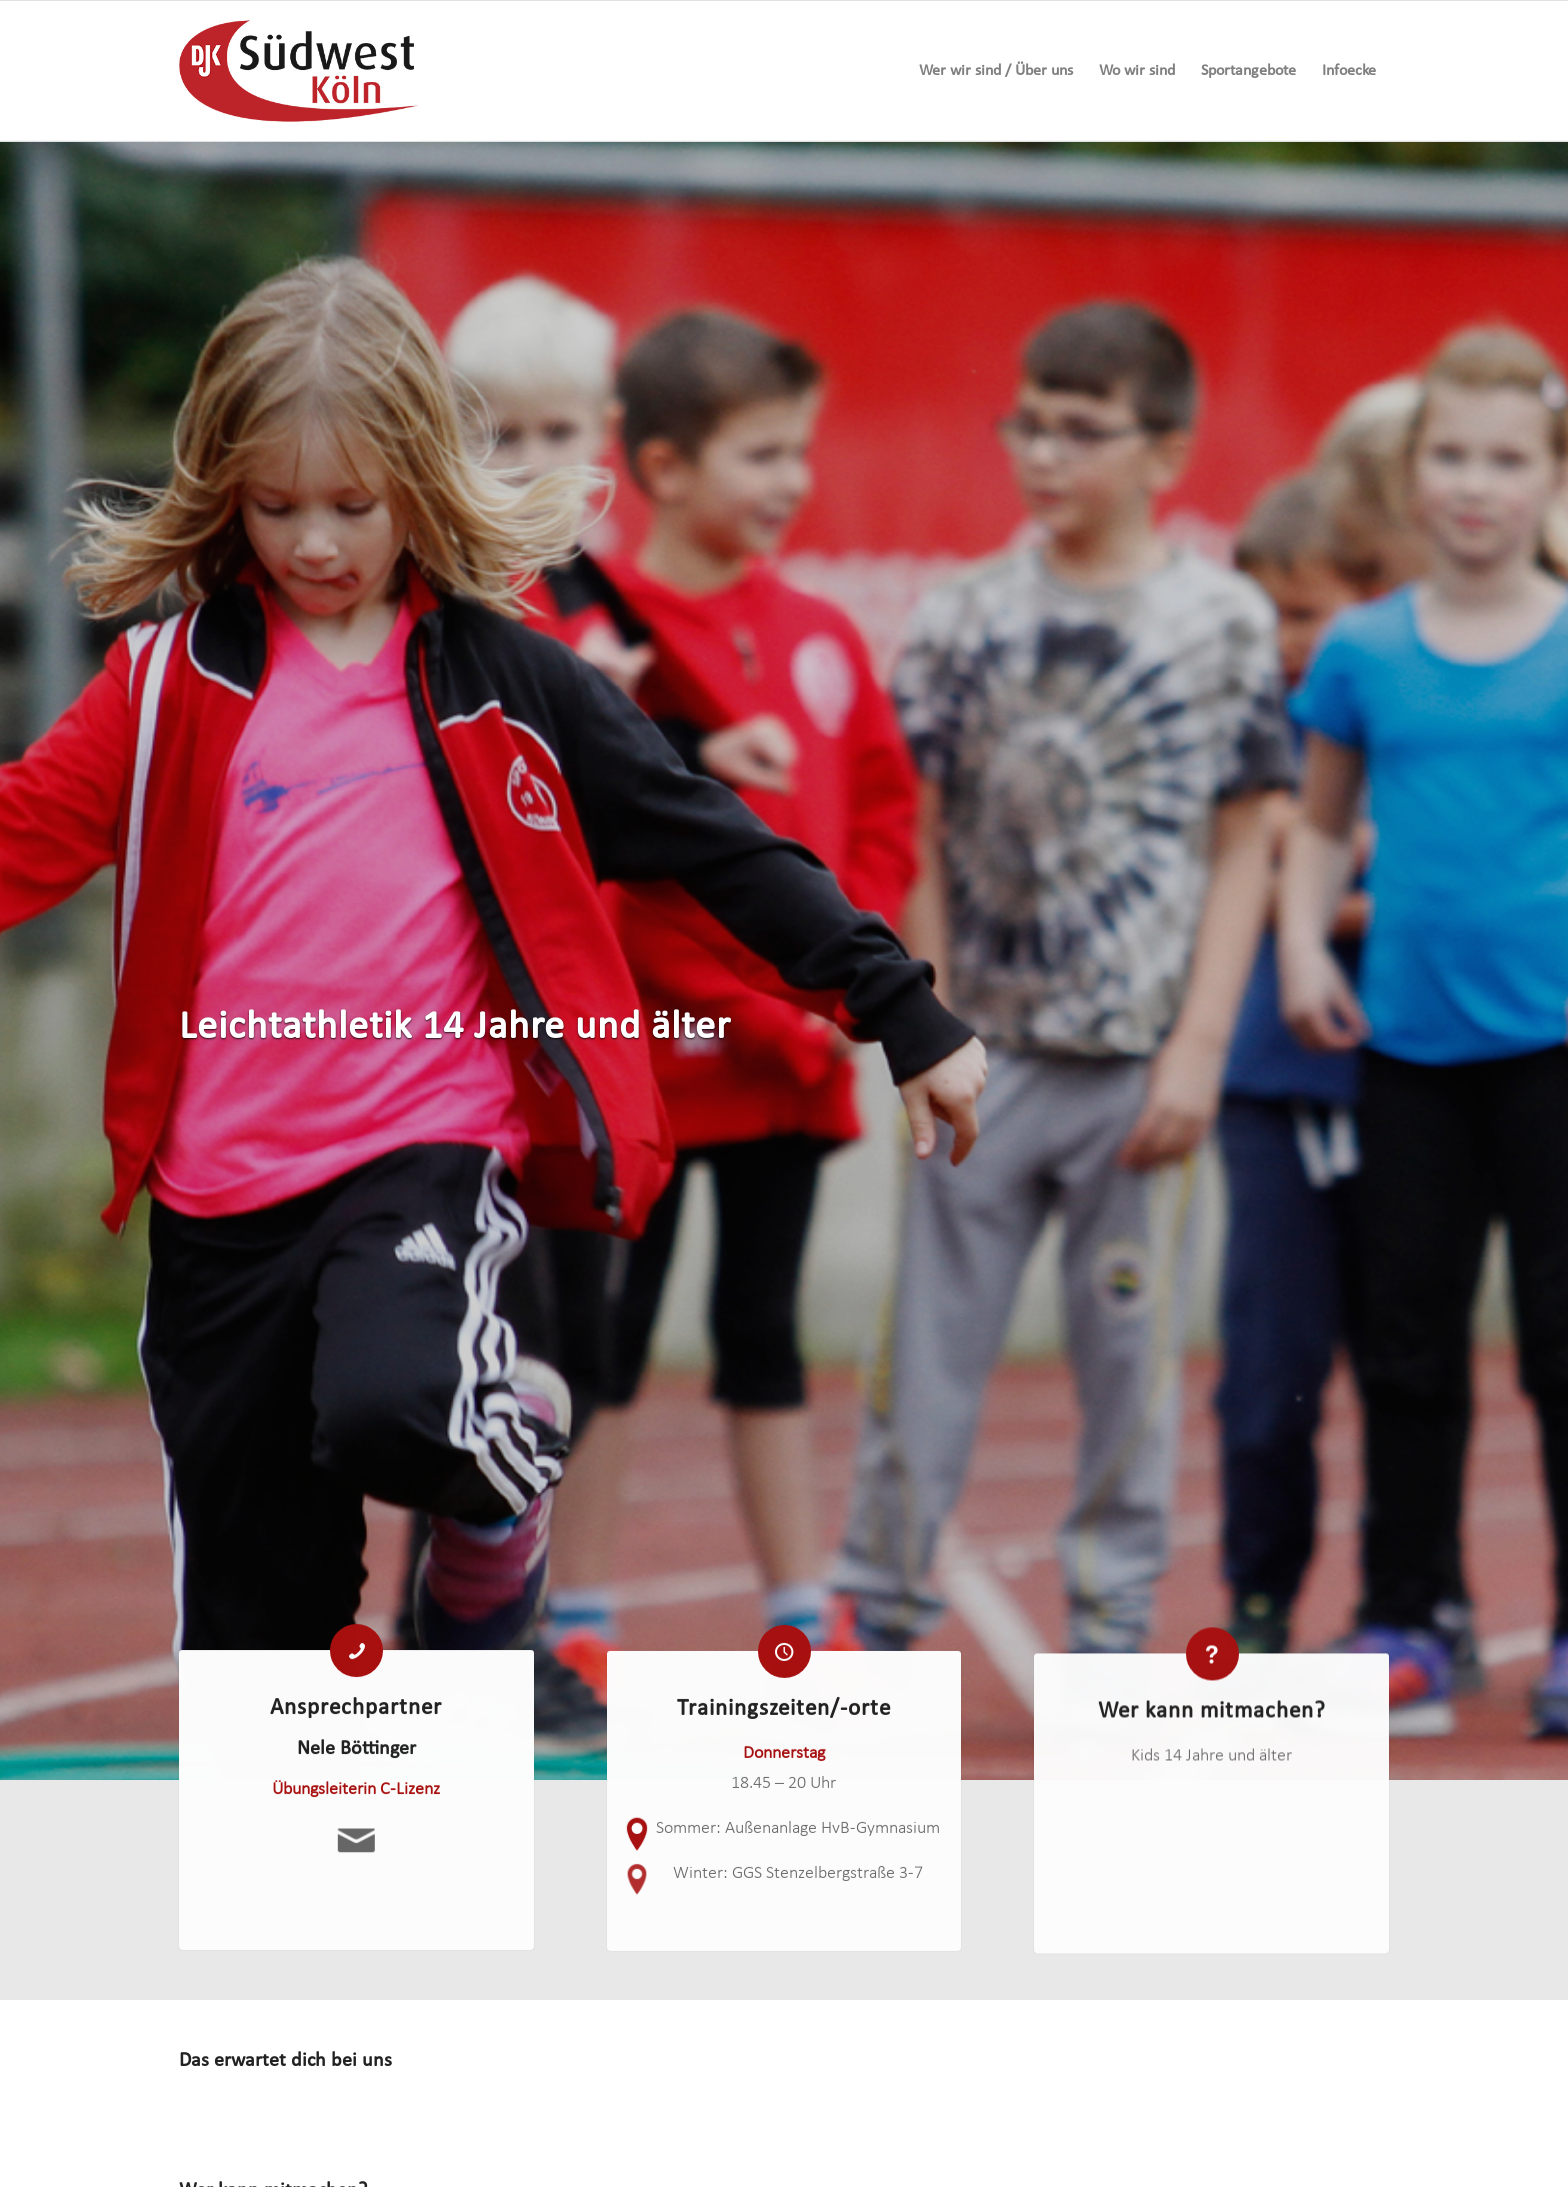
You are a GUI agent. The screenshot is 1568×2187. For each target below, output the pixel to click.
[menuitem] (996, 71)
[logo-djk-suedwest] (298, 71)
